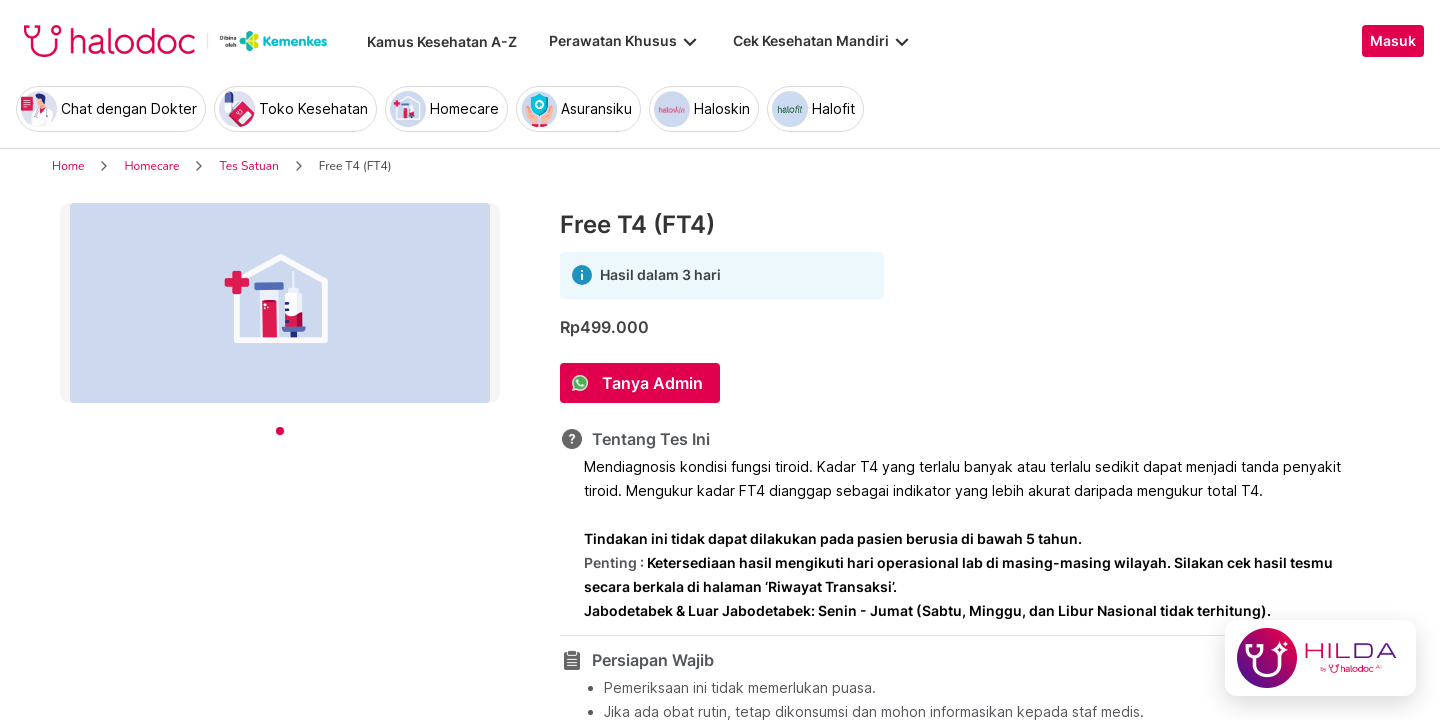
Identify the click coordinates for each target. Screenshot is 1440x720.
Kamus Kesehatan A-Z (442, 41)
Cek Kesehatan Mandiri (823, 41)
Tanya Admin (652, 383)
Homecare (151, 166)
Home (68, 166)
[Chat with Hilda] (1320, 658)
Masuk (1393, 41)
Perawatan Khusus (625, 41)
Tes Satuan (248, 166)
